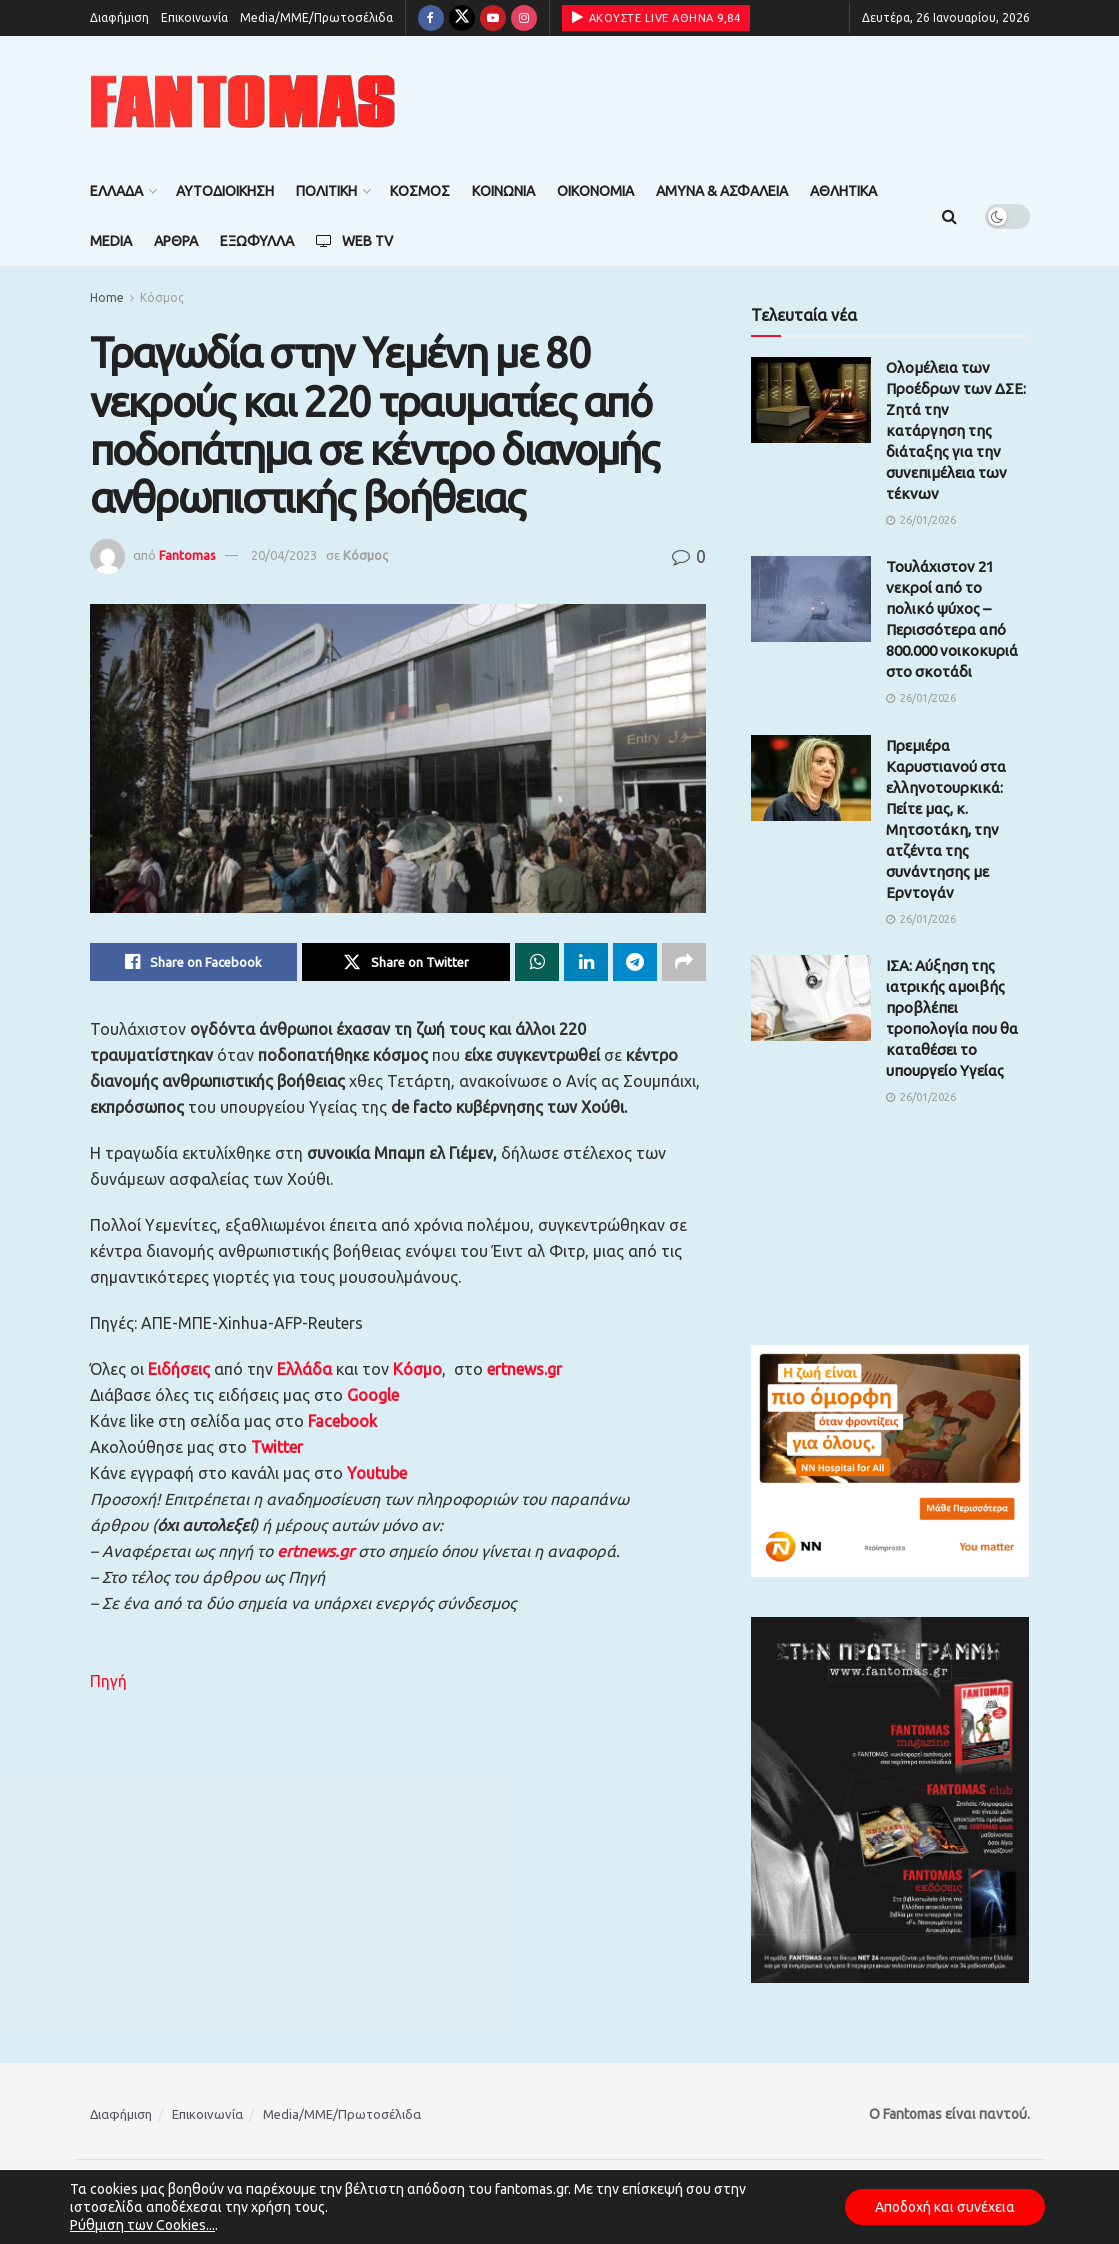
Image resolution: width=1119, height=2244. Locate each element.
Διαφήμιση (119, 17)
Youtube (377, 1473)
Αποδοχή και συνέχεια (945, 2207)
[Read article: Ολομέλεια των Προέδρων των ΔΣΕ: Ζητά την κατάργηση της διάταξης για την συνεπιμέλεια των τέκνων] (811, 400)
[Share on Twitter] (406, 962)
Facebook (342, 1421)
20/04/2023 (284, 555)
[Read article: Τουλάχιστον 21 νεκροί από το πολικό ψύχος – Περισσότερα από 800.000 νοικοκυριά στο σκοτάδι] (811, 599)
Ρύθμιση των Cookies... (142, 2225)
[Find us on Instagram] (524, 18)
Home (107, 297)
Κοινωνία (503, 191)
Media (111, 241)
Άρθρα (176, 241)
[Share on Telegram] (635, 962)
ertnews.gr (315, 1551)
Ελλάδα (116, 191)
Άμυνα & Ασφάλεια (722, 191)
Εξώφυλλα (257, 241)
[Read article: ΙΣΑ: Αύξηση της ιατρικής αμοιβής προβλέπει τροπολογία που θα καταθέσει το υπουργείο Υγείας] (811, 998)
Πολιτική (326, 191)
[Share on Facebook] (194, 962)
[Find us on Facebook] (431, 18)
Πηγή (108, 1681)
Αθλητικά (843, 191)
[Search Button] (949, 216)
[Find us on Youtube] (493, 18)
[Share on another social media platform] (684, 962)
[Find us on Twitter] (462, 18)
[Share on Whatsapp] (537, 962)
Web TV (354, 241)
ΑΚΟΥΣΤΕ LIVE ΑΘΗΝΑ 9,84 (656, 17)
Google (373, 1395)
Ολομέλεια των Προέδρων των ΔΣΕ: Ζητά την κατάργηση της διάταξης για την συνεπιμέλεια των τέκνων (956, 430)
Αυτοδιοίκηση (225, 191)
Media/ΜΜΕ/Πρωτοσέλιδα (316, 17)
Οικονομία (595, 191)
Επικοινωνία (194, 17)
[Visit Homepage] (243, 101)
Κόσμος (420, 191)
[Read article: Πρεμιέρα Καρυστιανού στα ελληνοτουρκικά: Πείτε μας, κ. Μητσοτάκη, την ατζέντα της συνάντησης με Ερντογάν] (811, 778)
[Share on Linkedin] (586, 962)
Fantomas (187, 555)
